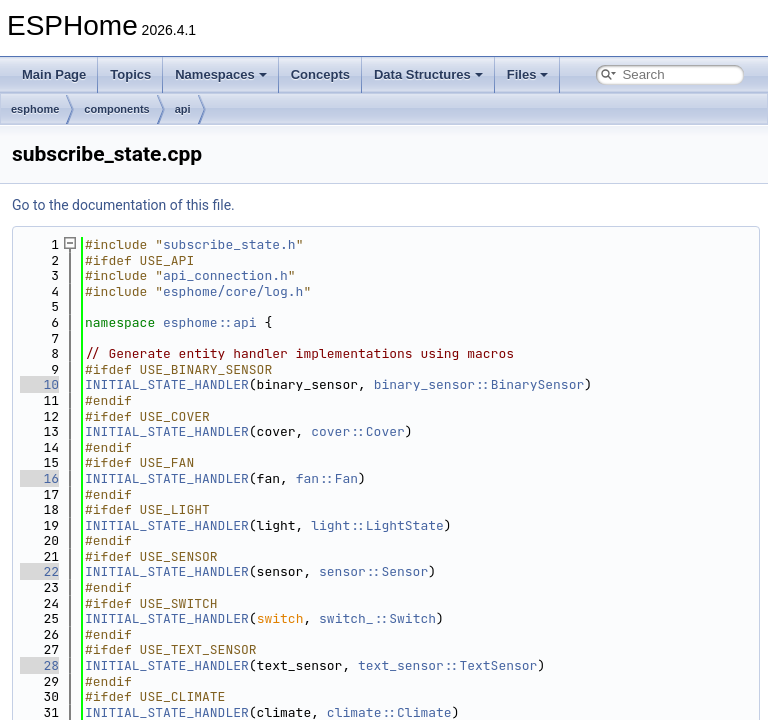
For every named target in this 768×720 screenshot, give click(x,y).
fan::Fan (327, 478)
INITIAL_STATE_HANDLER (167, 384)
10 (39, 384)
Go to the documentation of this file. (123, 205)
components (116, 109)
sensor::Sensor (373, 571)
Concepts (320, 74)
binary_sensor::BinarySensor (479, 384)
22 (39, 571)
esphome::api (210, 322)
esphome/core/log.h (233, 291)
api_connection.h (225, 275)
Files (528, 74)
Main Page (54, 74)
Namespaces (221, 74)
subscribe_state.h (229, 244)
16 (39, 478)
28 (39, 665)
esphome (35, 109)
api (183, 109)
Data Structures (428, 74)
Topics (130, 74)
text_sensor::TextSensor (447, 665)
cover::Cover (358, 431)
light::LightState (377, 525)
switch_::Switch (377, 618)
